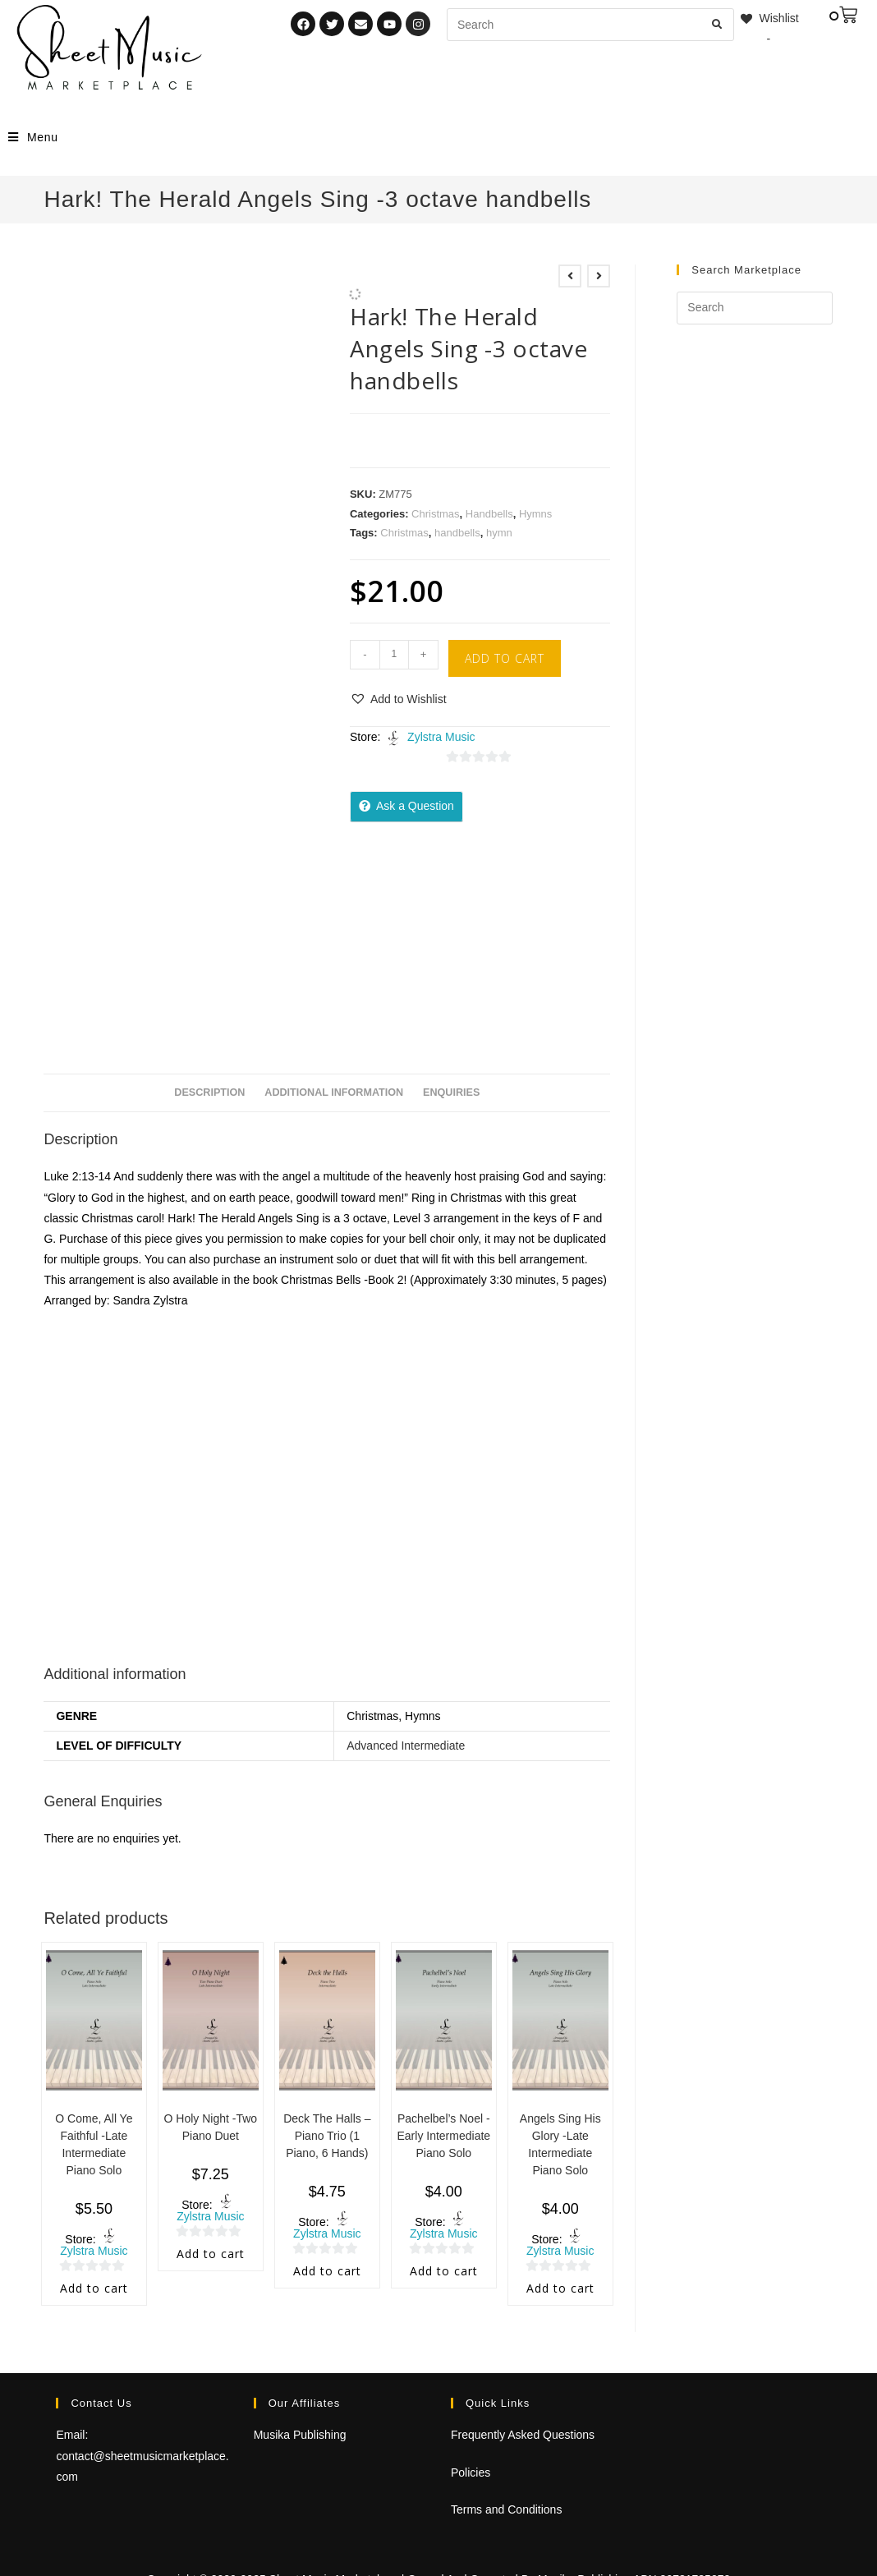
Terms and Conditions (506, 2509)
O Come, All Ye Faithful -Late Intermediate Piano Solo (93, 2144)
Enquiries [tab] (451, 1092)
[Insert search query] (754, 308)
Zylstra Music (441, 736)
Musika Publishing (300, 2434)
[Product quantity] (394, 654)
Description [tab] (209, 1092)
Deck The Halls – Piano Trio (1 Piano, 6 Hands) (326, 2136)
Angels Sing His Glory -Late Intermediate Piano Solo (560, 2144)
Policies (470, 2472)
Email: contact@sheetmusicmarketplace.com (142, 2455)
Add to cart (504, 658)
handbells (457, 533)
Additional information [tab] (333, 1092)
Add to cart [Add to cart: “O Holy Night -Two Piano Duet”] (211, 2253)
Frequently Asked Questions (523, 2434)
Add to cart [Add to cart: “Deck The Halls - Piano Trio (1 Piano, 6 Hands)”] (327, 2271)
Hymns (535, 514)
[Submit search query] (717, 24)
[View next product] (598, 276)
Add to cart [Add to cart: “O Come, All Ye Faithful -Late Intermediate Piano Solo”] (94, 2288)
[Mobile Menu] (33, 137)
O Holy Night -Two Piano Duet (211, 2127)
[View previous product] (569, 276)
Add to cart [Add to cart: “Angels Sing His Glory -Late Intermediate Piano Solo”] (560, 2288)
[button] (398, 699)
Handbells (489, 514)
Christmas (435, 514)
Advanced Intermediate (406, 1745)
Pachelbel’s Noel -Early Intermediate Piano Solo (443, 2136)
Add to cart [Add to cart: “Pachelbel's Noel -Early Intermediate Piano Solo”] (444, 2271)
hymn (499, 533)
